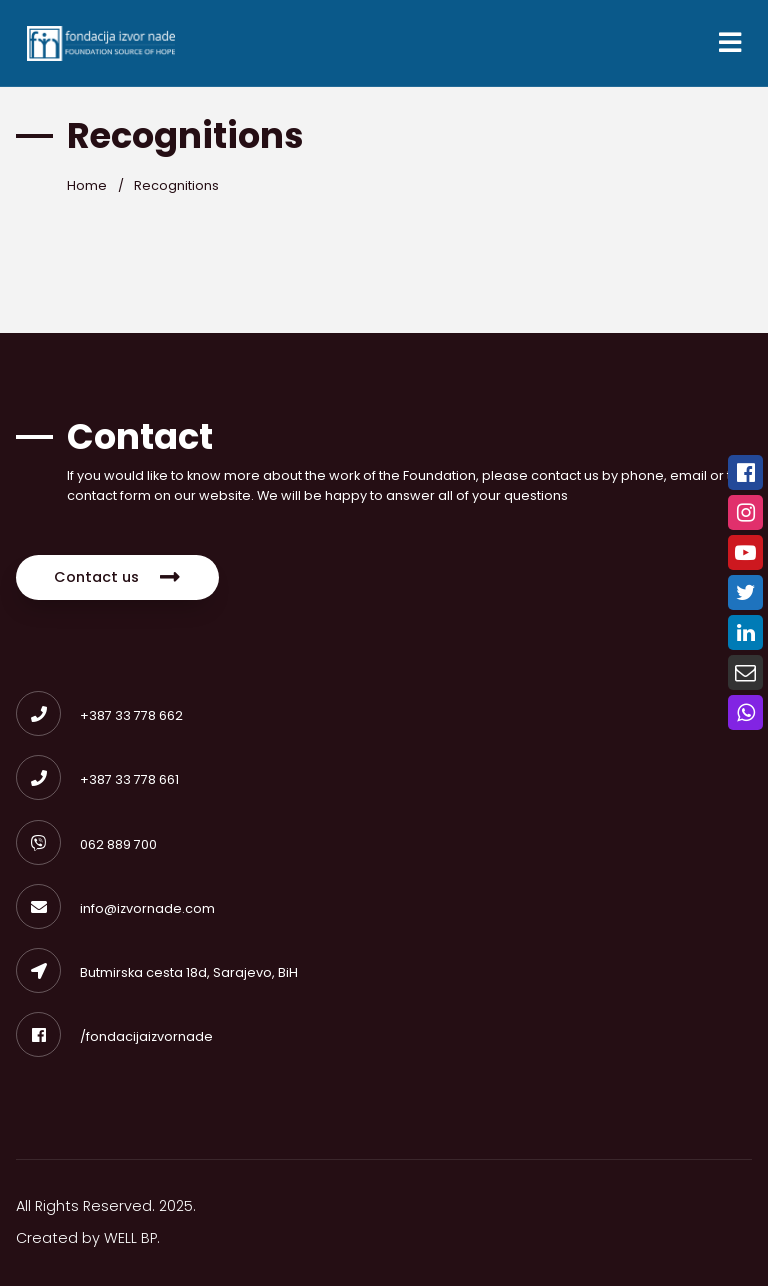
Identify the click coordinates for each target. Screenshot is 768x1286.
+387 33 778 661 (97, 779)
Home (87, 185)
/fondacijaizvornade (114, 1036)
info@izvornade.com (115, 908)
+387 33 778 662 (99, 715)
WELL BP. (132, 1238)
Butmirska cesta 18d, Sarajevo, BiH (157, 972)
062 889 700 (86, 844)
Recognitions (176, 185)
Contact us (117, 577)
